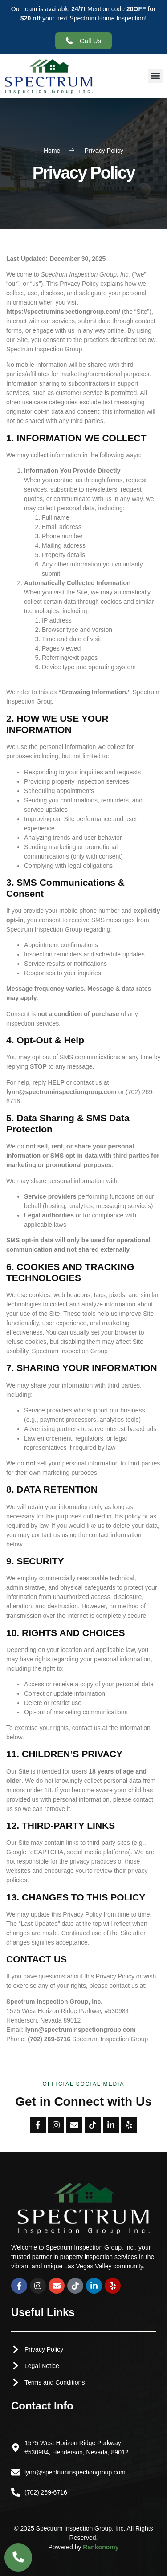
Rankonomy (100, 2547)
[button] (155, 76)
